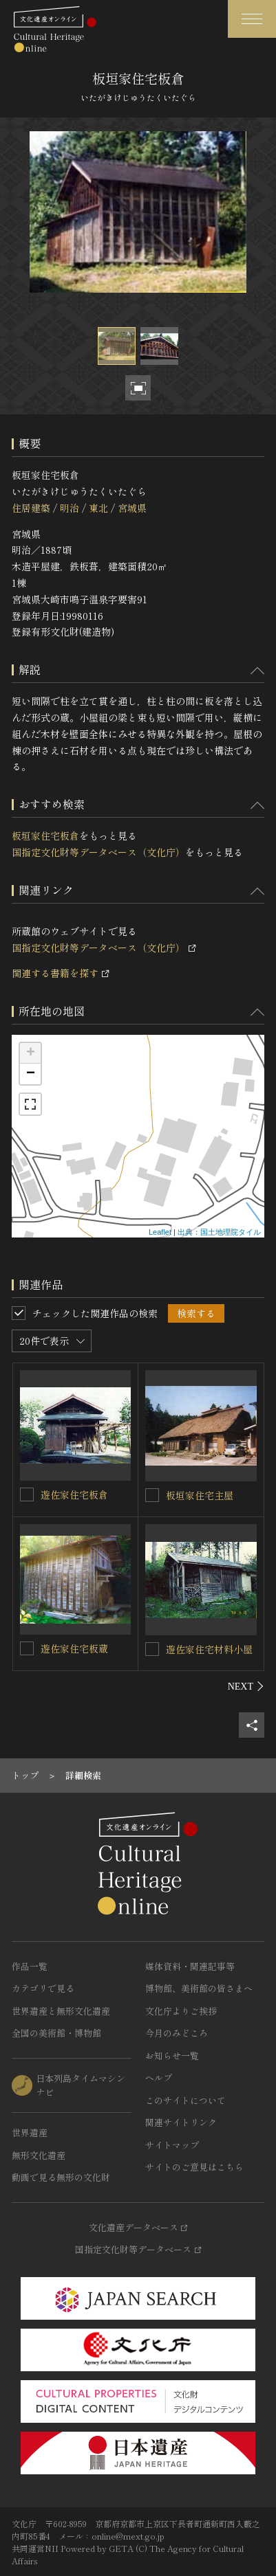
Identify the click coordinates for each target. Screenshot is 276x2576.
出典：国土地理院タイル (219, 1232)
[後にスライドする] (246, 1686)
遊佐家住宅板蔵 (74, 1648)
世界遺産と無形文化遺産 (61, 2010)
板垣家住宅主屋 (199, 1495)
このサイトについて (185, 2100)
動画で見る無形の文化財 (61, 2177)
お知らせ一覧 (172, 2055)
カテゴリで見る (43, 1988)
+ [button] (30, 1053)
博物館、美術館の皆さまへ (199, 1988)
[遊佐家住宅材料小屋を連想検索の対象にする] (152, 1649)
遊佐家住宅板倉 (74, 1494)
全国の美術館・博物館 (56, 2032)
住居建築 (31, 508)
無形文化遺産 (38, 2155)
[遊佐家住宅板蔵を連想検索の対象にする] (27, 1648)
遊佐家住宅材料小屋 (209, 1649)
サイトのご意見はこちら (194, 2166)
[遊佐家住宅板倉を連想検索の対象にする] (27, 1494)
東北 (98, 508)
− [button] (30, 1074)
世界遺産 (29, 2132)
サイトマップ (172, 2144)
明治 (69, 508)
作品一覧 (29, 1966)
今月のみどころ (176, 2032)
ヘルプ (158, 2077)
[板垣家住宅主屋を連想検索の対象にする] (152, 1495)
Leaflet (160, 1232)
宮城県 (132, 508)
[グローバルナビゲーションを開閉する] (252, 19)
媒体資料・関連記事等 (190, 1966)
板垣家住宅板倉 (45, 835)
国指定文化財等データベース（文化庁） (98, 852)
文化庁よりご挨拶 (181, 2010)
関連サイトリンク (181, 2122)
